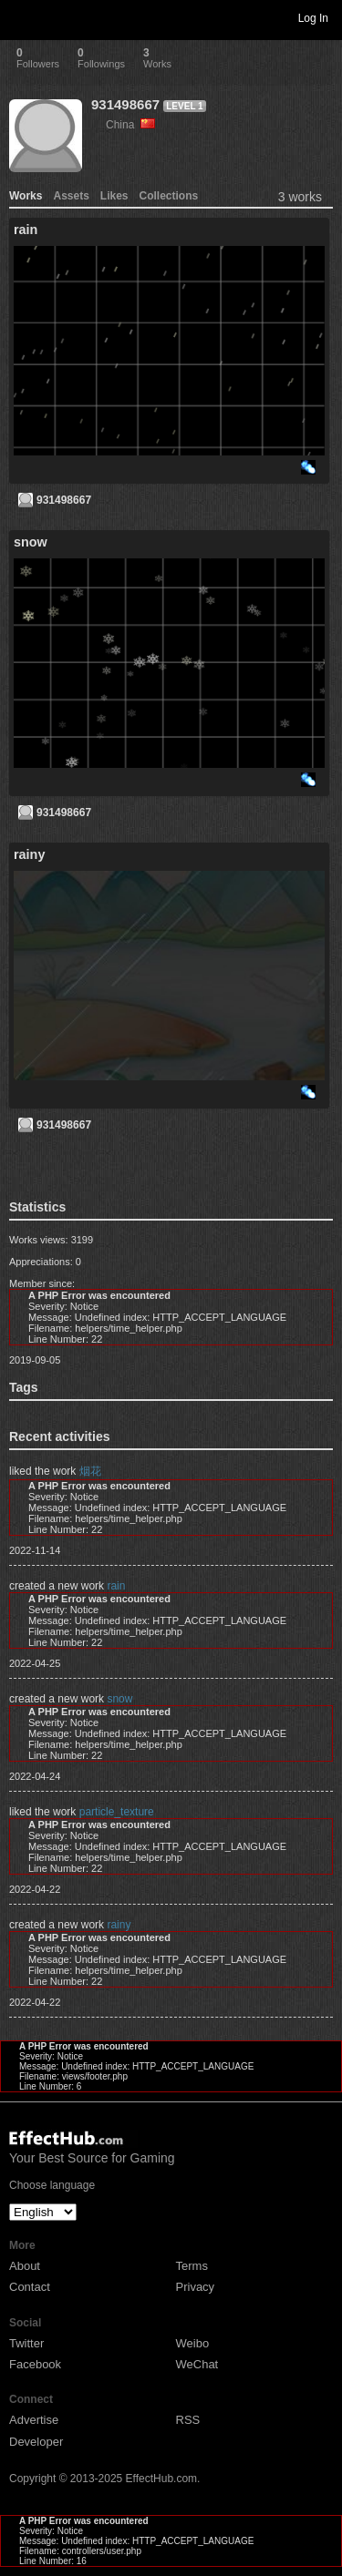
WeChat (197, 2364)
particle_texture (116, 1811)
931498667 (125, 104)
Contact (29, 2287)
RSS (188, 2420)
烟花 (90, 1471)
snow (119, 1698)
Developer (36, 2441)
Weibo (193, 2343)
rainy (118, 1924)
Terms (192, 2266)
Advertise (33, 2420)
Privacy (195, 2287)
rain (116, 1585)
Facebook (35, 2364)
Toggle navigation (22, 17)
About (24, 2266)
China (130, 124)
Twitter (26, 2343)
